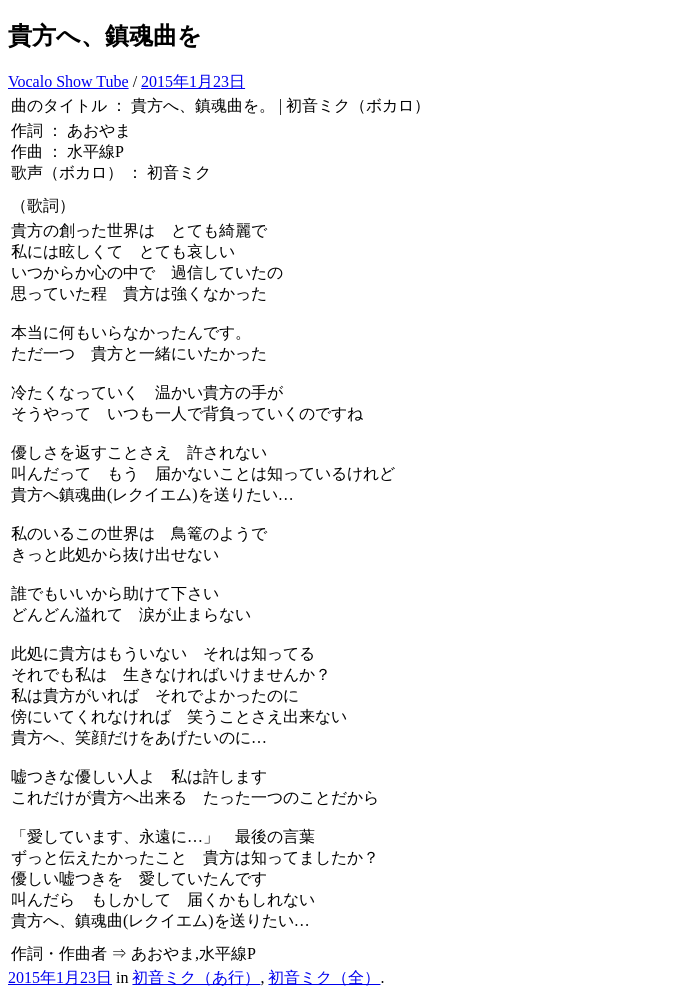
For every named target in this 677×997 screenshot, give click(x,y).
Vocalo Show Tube (68, 81)
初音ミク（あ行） (196, 977)
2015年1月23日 (193, 81)
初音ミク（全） (324, 977)
